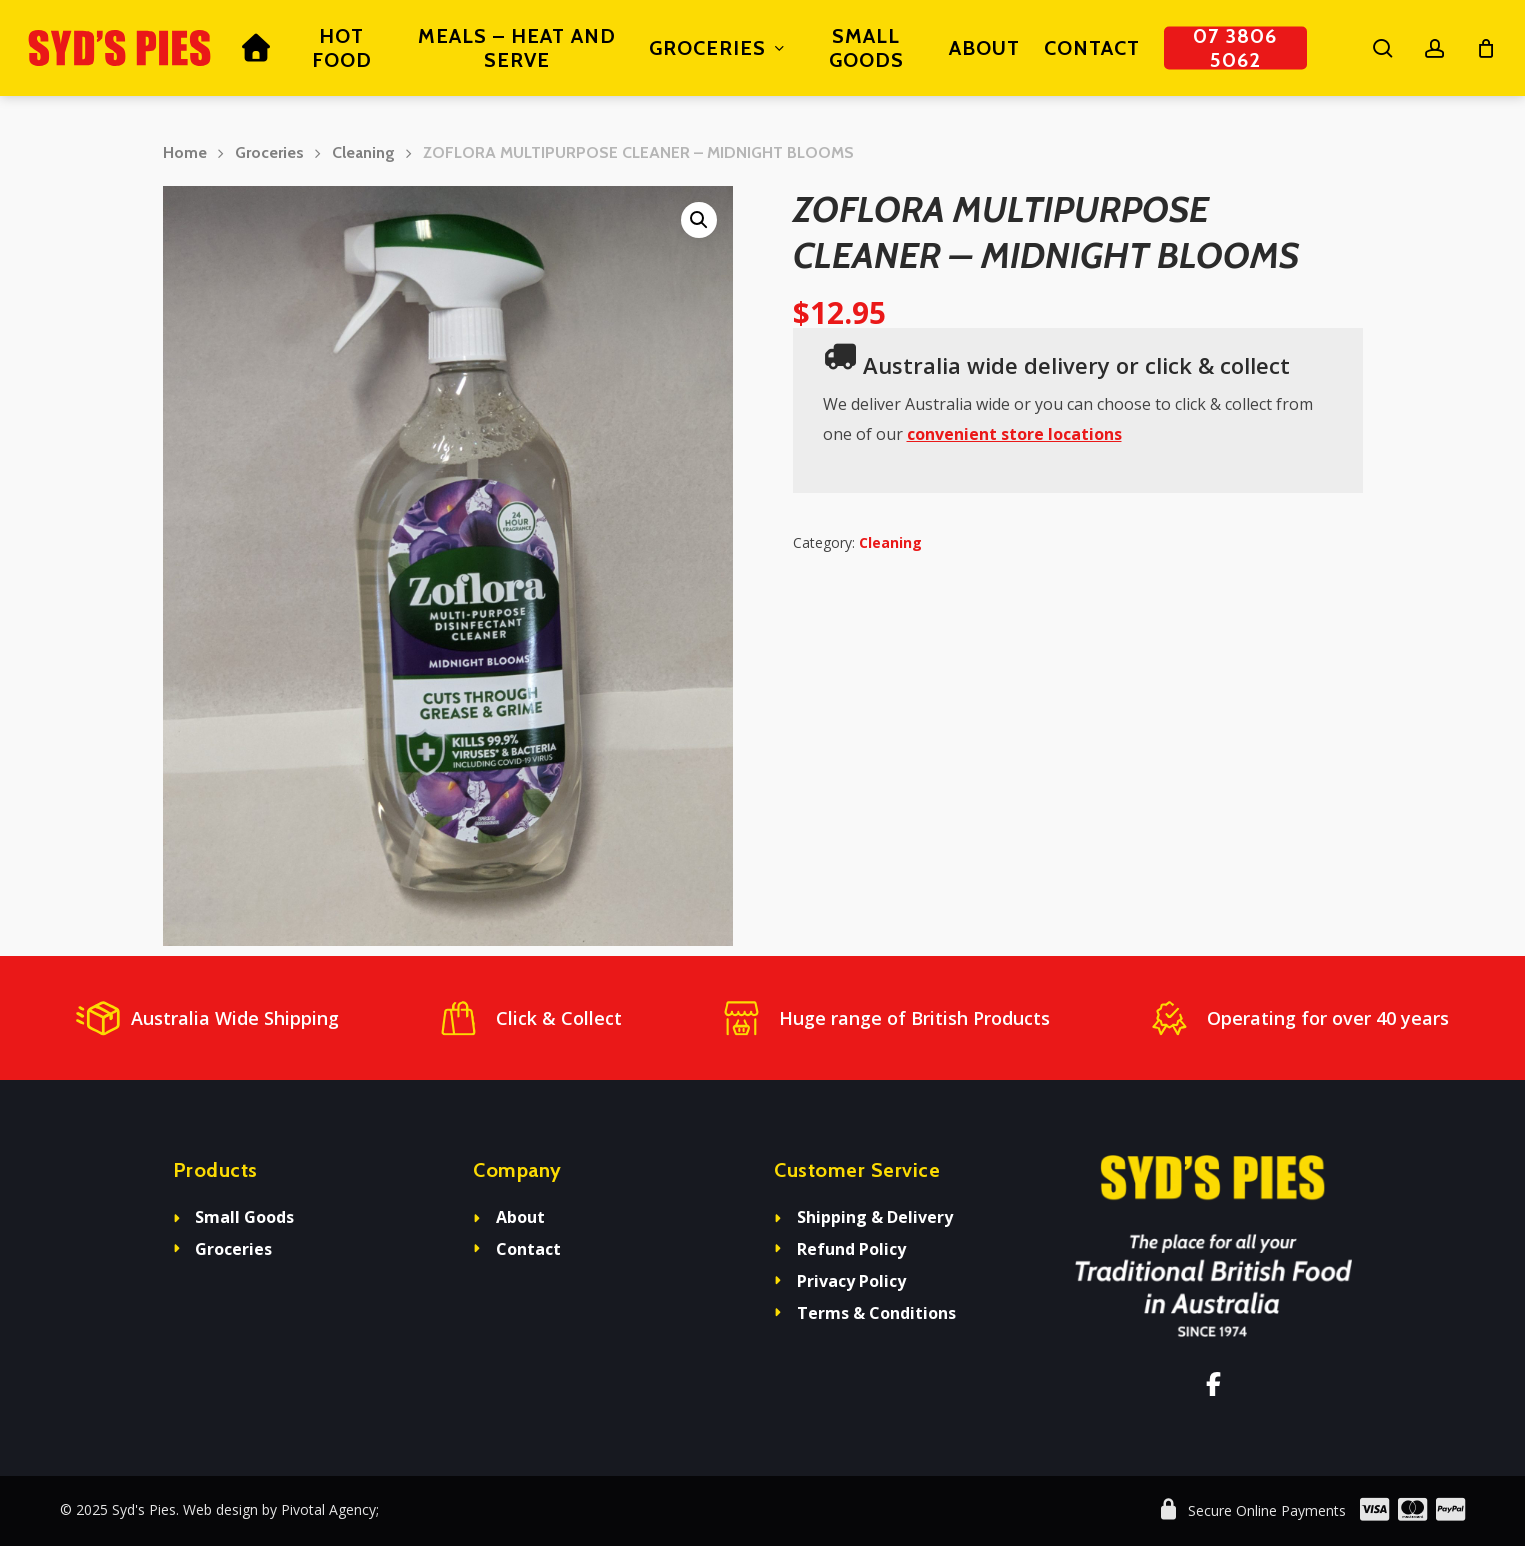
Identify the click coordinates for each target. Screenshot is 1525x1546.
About (520, 1217)
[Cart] (1486, 48)
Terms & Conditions (876, 1313)
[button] (699, 220)
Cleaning (363, 152)
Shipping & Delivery (875, 1217)
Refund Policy (851, 1249)
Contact (528, 1249)
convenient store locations (1014, 434)
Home (185, 152)
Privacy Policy (851, 1281)
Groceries (269, 152)
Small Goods (244, 1217)
